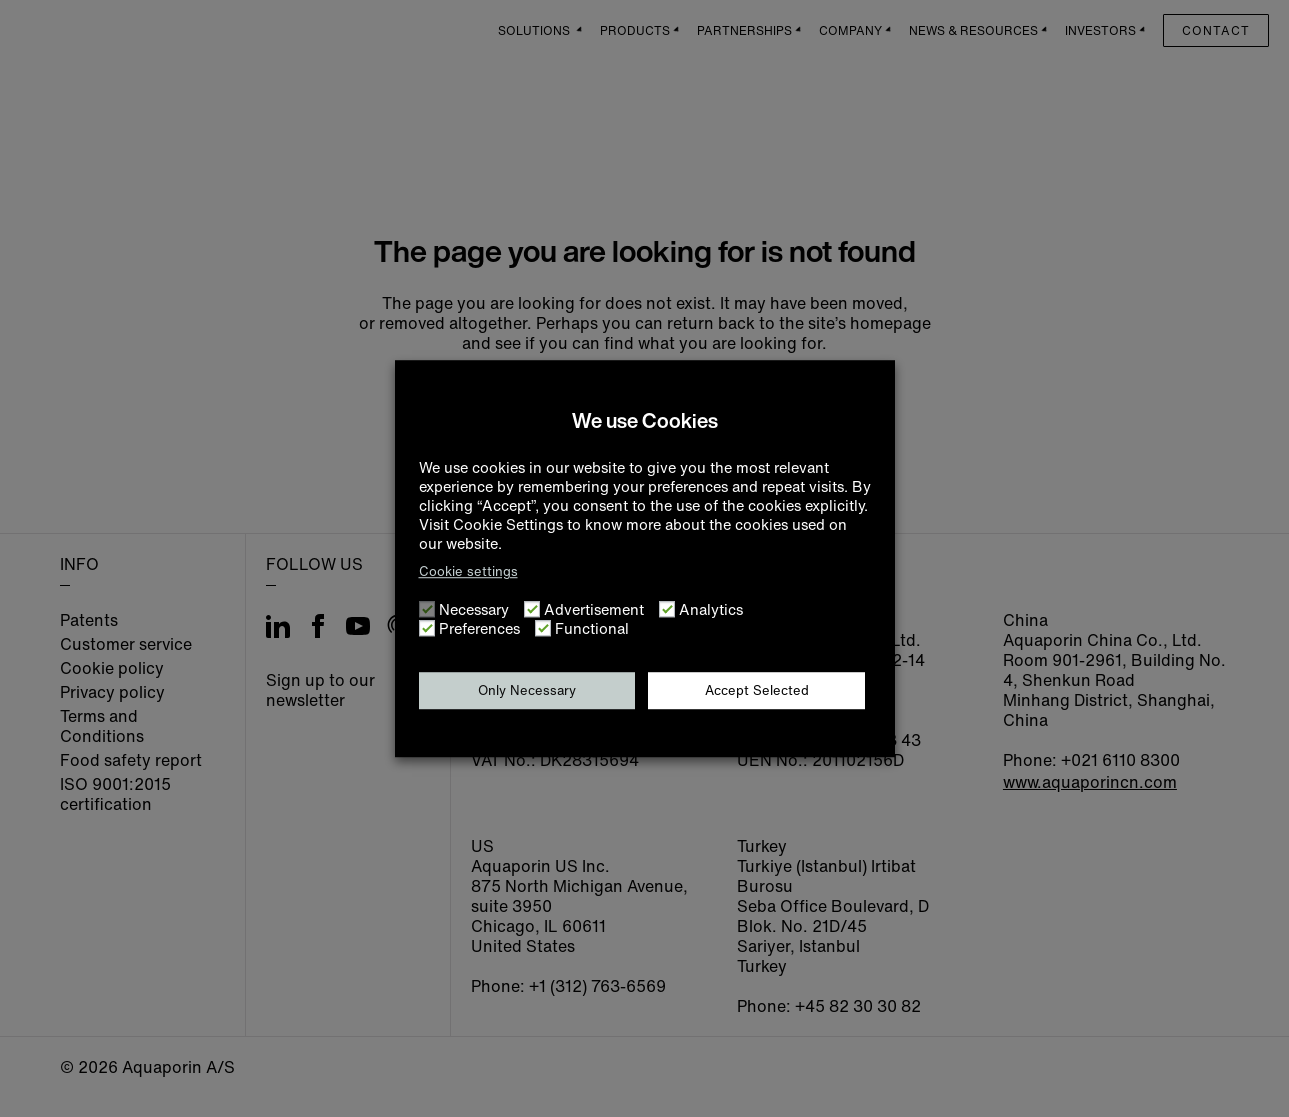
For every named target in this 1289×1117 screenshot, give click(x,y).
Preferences (479, 628)
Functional (592, 628)
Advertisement (594, 609)
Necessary (474, 609)
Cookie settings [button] (468, 571)
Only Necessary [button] (527, 690)
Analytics (711, 609)
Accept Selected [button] (757, 690)
